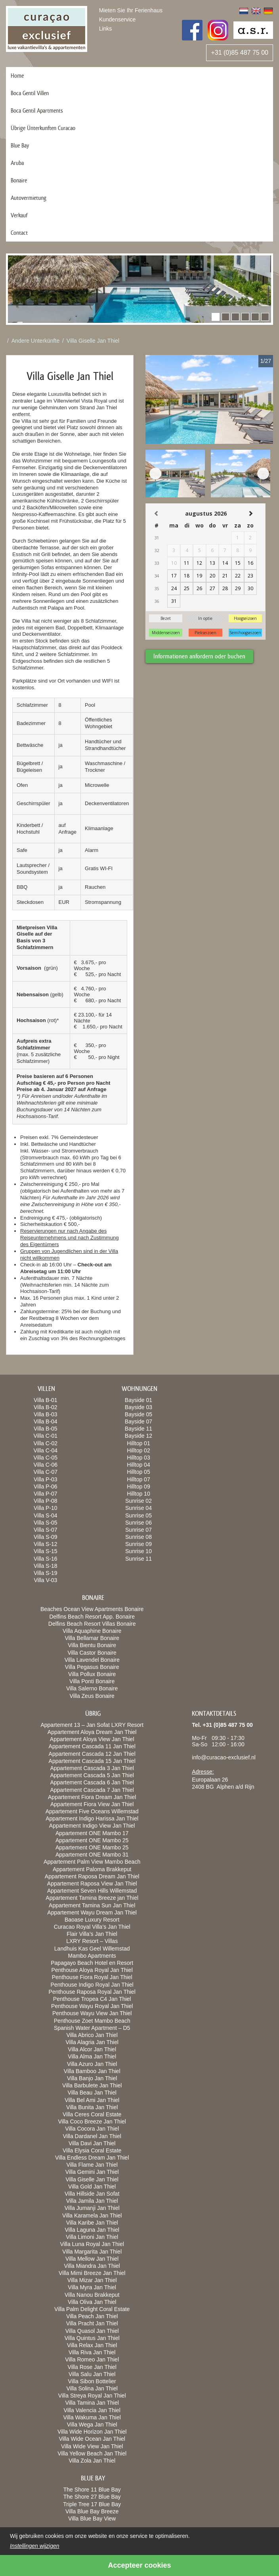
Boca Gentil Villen (30, 93)
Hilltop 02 (138, 1450)
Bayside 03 (138, 1407)
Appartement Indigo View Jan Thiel (92, 1825)
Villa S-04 (45, 1515)
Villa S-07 (45, 1530)
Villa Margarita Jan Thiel (92, 2251)
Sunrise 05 (138, 1515)
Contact (19, 232)
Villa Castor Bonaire (91, 1653)
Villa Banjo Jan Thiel (92, 2078)
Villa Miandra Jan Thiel (92, 2266)
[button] (216, 317)
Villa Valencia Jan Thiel (92, 2410)
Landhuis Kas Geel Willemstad (92, 1948)
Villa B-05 (45, 1428)
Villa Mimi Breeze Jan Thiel (92, 2273)
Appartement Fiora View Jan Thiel (92, 1804)
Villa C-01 (45, 1436)
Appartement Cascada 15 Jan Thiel (92, 1761)
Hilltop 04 (138, 1465)
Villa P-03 (45, 1479)
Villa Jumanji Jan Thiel (92, 2208)
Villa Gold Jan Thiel (92, 2186)
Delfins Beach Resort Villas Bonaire (92, 1624)
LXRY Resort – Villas (92, 1941)
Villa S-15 (45, 1551)
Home (17, 75)
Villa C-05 (45, 1457)
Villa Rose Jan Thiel (92, 2367)
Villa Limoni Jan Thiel (92, 2237)
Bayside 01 (138, 1400)
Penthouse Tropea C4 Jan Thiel (92, 1999)
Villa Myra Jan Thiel (92, 2287)
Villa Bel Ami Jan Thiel (92, 2100)
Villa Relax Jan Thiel (92, 2345)
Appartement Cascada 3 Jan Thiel (92, 1768)
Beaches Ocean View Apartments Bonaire (91, 1609)
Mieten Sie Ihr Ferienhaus (130, 10)
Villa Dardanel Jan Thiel (92, 2136)
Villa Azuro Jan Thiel (92, 2064)
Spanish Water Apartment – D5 (92, 2028)
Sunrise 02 (138, 1501)
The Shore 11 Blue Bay (92, 2489)
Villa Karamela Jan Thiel (92, 2215)
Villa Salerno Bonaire (92, 1688)
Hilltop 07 (138, 1479)
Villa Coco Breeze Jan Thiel (92, 2121)
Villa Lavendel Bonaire (92, 1660)
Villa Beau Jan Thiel (92, 2092)
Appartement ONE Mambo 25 (91, 1840)
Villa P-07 (45, 1493)
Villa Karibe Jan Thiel (92, 2222)
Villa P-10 (45, 1508)
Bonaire (19, 180)
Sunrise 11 (138, 1559)
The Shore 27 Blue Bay (92, 2497)
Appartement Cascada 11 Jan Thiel (92, 1746)
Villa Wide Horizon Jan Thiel (92, 2431)
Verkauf (19, 215)
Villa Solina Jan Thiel (91, 2388)
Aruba (17, 163)
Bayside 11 (138, 1428)
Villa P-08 (45, 1501)
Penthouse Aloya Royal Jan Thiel (92, 1970)
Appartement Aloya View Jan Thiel (92, 1739)
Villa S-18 (45, 1566)
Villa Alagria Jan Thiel (91, 2042)
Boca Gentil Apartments (37, 110)
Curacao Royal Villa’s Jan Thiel (92, 1927)
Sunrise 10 (138, 1551)
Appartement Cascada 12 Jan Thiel (92, 1754)
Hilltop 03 (138, 1457)
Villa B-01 (45, 1400)
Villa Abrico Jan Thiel (91, 2035)
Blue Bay (20, 145)
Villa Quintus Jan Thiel (92, 2338)
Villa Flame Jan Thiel (91, 2165)
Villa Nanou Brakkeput (92, 2295)
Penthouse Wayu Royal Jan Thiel (92, 2006)
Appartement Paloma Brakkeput (92, 1869)
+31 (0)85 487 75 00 (239, 52)
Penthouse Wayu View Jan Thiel (92, 2013)
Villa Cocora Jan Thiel (92, 2128)
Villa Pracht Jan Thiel (92, 2323)
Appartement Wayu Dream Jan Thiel (92, 1912)
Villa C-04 (45, 1450)
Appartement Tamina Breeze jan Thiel (92, 1898)
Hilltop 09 (138, 1486)
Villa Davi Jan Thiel (92, 2143)
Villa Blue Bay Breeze (91, 2511)
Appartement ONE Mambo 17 (91, 1833)
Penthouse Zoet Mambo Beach (92, 2021)
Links (105, 28)
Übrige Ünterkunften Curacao (43, 128)
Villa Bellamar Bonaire (92, 1638)
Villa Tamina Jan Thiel (91, 2403)
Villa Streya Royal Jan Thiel (92, 2395)
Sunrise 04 (138, 1508)
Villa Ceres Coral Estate (92, 2114)
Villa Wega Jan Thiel (92, 2424)
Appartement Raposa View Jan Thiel (92, 1883)
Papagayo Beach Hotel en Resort (92, 1963)
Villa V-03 (45, 1580)
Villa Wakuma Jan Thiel (92, 2417)
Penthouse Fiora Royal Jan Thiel (92, 1977)
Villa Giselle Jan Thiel (93, 341)
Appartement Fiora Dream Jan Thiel (92, 1797)
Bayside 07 (138, 1421)
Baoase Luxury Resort (92, 1919)
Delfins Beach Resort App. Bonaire (92, 1616)
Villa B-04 (45, 1421)
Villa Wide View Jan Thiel (92, 2446)
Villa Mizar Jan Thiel (92, 2280)
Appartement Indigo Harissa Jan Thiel (92, 1818)
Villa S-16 (45, 1559)
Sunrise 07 (138, 1530)
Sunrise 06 (138, 1522)
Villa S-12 (45, 1544)
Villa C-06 (45, 1465)
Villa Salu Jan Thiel (92, 2374)
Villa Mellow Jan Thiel (91, 2259)
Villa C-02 (45, 1443)
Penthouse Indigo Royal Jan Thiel (92, 1984)
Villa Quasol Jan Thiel (92, 2331)
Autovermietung (28, 197)
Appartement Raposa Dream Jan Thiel (92, 1876)
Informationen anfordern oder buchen (199, 656)
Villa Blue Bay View (92, 2518)
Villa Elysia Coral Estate (92, 2150)
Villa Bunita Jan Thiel (92, 2107)
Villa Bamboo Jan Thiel (92, 2071)
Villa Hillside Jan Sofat (92, 2193)
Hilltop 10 (138, 1493)
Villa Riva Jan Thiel (92, 2352)
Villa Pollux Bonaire (92, 1674)
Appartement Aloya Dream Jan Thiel (92, 1732)
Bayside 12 (138, 1436)
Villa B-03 (45, 1414)
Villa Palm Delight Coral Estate (92, 2309)
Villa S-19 (45, 1573)
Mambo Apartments (92, 1956)
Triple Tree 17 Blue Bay (92, 2504)
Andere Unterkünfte (35, 341)
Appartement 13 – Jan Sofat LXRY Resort (91, 1725)
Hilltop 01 (138, 1443)
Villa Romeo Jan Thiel (92, 2359)
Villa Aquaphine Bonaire (92, 1631)
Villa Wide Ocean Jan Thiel (92, 2439)
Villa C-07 (45, 1472)
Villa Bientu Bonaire (92, 1645)
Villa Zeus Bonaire (91, 1696)
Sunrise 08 (138, 1537)
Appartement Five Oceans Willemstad (92, 1811)
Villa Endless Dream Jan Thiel (92, 2157)
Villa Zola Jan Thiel (92, 2460)
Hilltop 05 (138, 1472)
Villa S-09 (45, 1537)
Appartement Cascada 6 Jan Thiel (92, 1782)
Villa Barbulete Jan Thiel (92, 2085)
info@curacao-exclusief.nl (224, 1757)
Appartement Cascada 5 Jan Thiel (92, 1775)
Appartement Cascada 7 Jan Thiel (92, 1790)
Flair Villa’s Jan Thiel (92, 1934)
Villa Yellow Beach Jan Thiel (91, 2453)
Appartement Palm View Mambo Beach (92, 1862)
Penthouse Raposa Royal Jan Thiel (92, 1992)
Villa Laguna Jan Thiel (92, 2230)
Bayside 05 (138, 1414)
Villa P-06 (45, 1486)
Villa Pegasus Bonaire (92, 1667)
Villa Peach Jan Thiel (92, 2316)
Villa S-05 (45, 1522)
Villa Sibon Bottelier (92, 2381)
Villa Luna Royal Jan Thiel (92, 2244)
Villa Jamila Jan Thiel (92, 2201)
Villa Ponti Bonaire (92, 1681)
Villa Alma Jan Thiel (92, 2056)
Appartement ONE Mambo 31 (91, 1854)
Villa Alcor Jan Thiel (92, 2049)
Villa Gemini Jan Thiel (92, 2172)
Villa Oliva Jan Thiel (92, 2302)
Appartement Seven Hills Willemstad (92, 1890)
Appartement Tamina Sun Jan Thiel (92, 1905)
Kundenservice (117, 19)
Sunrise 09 (138, 1544)
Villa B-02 (45, 1407)
